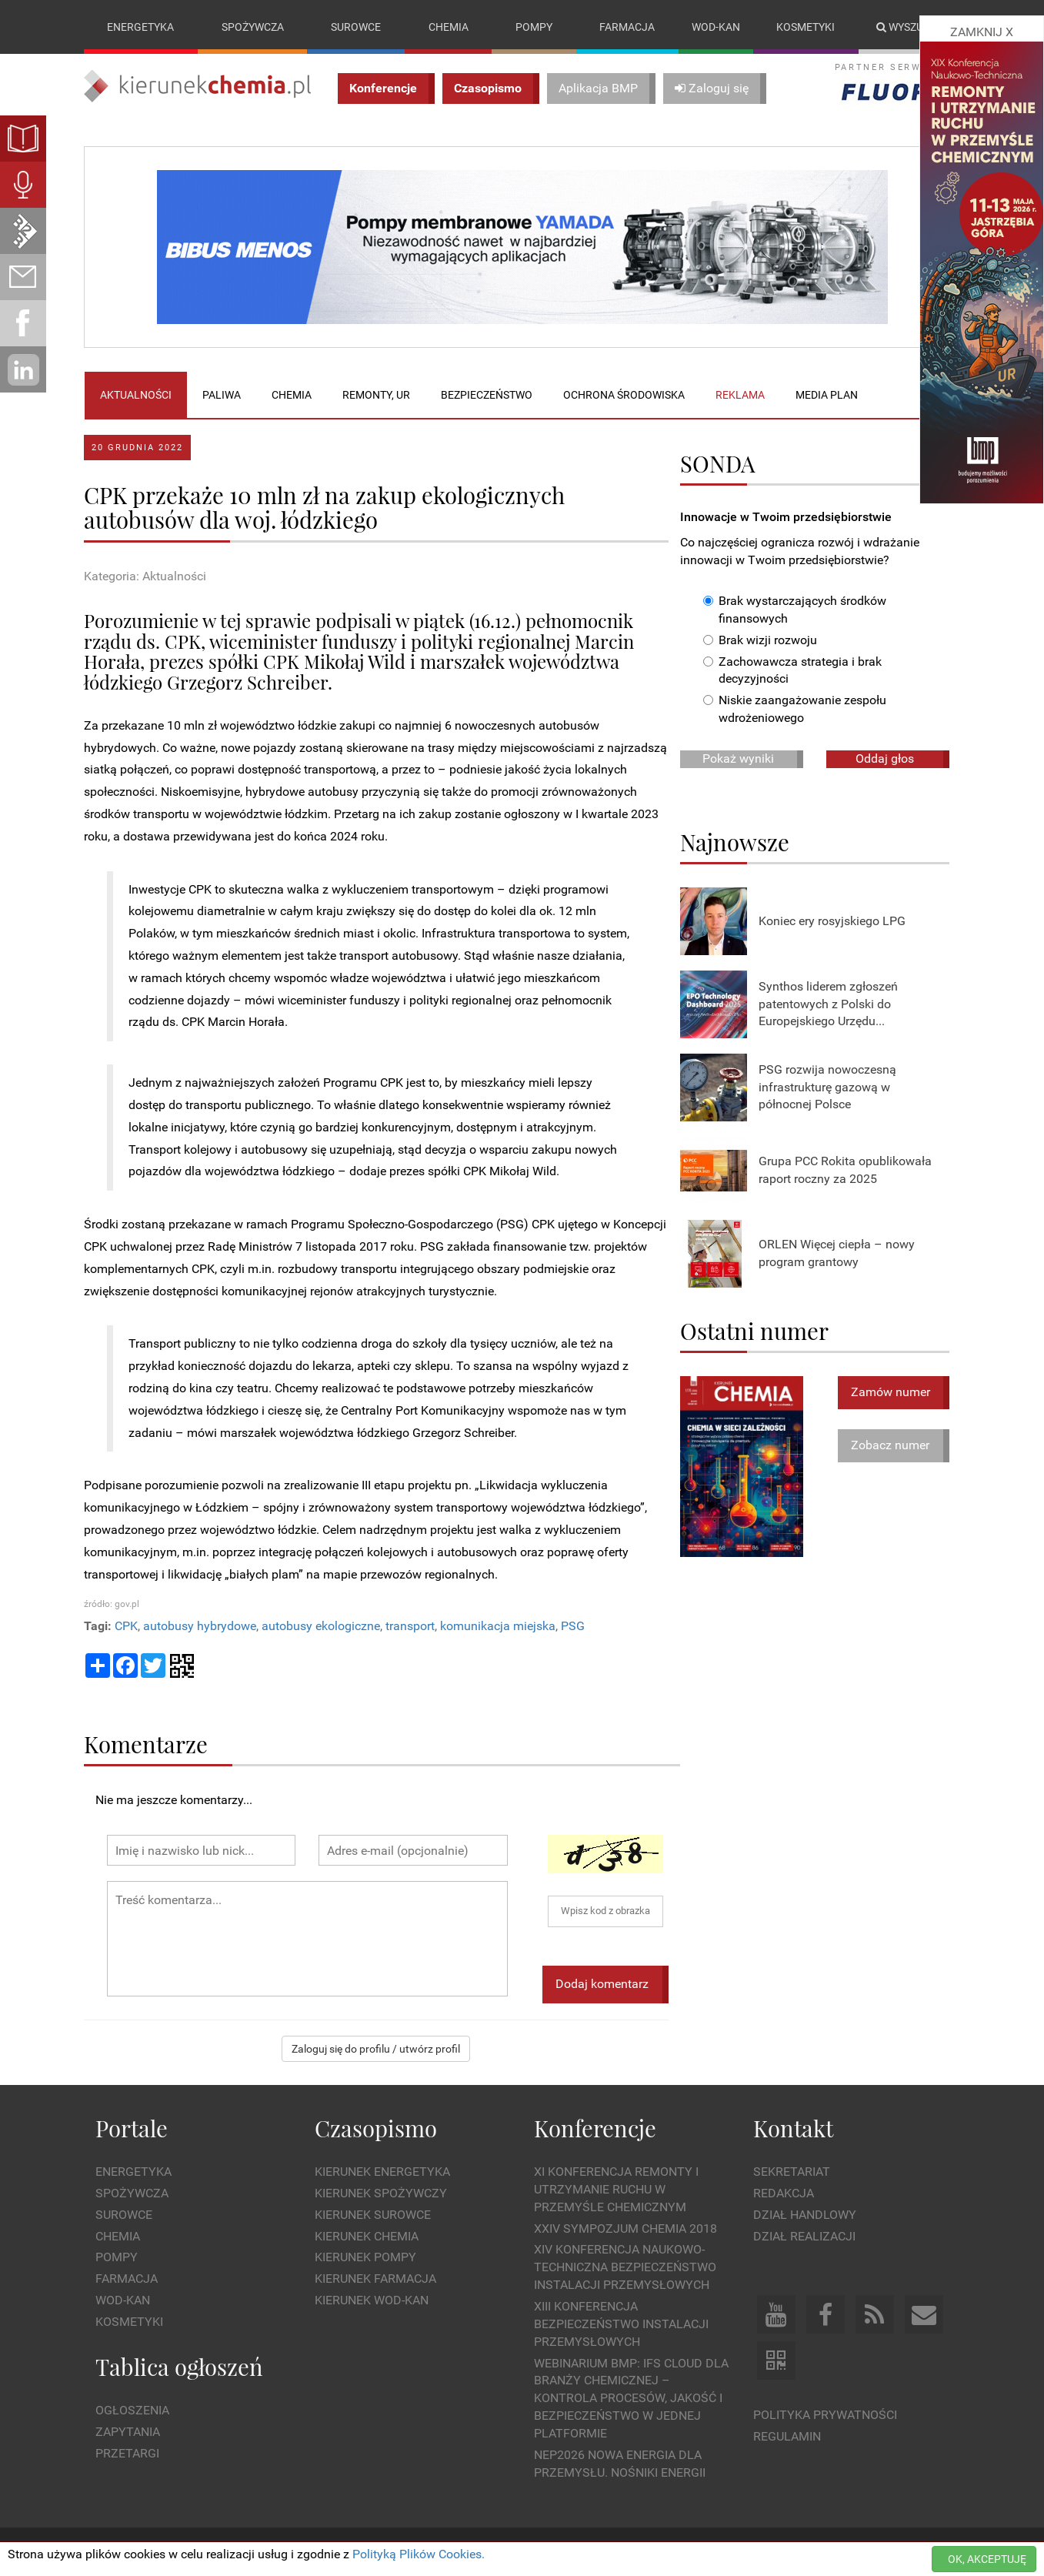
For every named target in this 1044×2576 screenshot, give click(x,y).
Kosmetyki (805, 27)
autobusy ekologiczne (321, 1626)
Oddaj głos (885, 758)
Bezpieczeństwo (486, 395)
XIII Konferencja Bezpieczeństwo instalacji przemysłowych (621, 2324)
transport (410, 1626)
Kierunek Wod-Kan (372, 2300)
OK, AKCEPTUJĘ (987, 2559)
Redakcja (783, 2193)
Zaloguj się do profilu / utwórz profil (376, 2049)
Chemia (449, 27)
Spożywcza (253, 27)
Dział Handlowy (804, 2214)
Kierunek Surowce (373, 2214)
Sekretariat (791, 2171)
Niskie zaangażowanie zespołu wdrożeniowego (794, 709)
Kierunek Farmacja (375, 2278)
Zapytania (127, 2431)
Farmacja (627, 27)
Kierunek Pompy (365, 2257)
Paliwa (221, 395)
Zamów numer (890, 1392)
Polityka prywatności (825, 2414)
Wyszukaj (909, 27)
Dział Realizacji (804, 2236)
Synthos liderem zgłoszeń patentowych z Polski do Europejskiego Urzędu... (828, 1004)
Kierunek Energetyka (382, 2171)
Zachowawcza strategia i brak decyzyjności (792, 670)
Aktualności (136, 395)
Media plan (827, 395)
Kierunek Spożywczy (381, 2193)
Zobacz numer (890, 1445)
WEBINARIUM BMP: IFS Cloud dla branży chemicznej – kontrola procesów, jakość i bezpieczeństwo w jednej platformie (631, 2398)
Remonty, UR (376, 395)
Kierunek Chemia (367, 2236)
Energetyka (140, 27)
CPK (126, 1626)
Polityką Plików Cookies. (418, 2554)
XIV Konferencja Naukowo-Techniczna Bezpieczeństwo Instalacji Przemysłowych (625, 2267)
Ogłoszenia (132, 2410)
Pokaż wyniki (738, 758)
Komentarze (146, 1744)
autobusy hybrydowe (199, 1626)
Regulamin (787, 2436)
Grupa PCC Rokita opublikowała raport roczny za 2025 (845, 1170)
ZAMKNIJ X (981, 32)
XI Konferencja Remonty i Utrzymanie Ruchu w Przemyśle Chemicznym (616, 2189)
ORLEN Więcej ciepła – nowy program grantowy (837, 1253)
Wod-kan (716, 27)
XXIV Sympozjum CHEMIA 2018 (625, 2228)
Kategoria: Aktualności (145, 576)
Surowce (356, 27)
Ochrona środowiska (624, 395)
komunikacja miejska (497, 1626)
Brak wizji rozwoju (760, 640)
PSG (573, 1626)
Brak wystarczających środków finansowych (794, 609)
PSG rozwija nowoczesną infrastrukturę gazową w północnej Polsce (827, 1087)
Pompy (533, 27)
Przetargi (127, 2453)
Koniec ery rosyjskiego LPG (832, 921)
